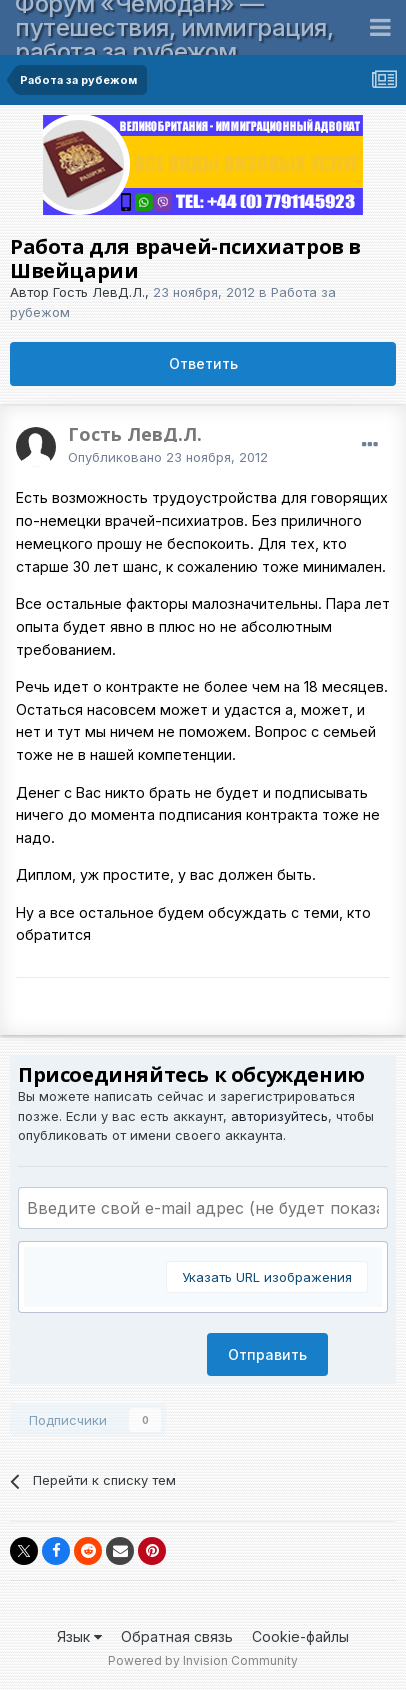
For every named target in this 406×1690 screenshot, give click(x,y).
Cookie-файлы (300, 1636)
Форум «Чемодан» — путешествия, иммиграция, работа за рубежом (174, 27)
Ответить (203, 363)
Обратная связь (177, 1636)
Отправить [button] (267, 1354)
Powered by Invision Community (203, 1660)
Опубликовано (168, 457)
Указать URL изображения (267, 1277)
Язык (79, 1636)
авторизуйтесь (279, 1116)
